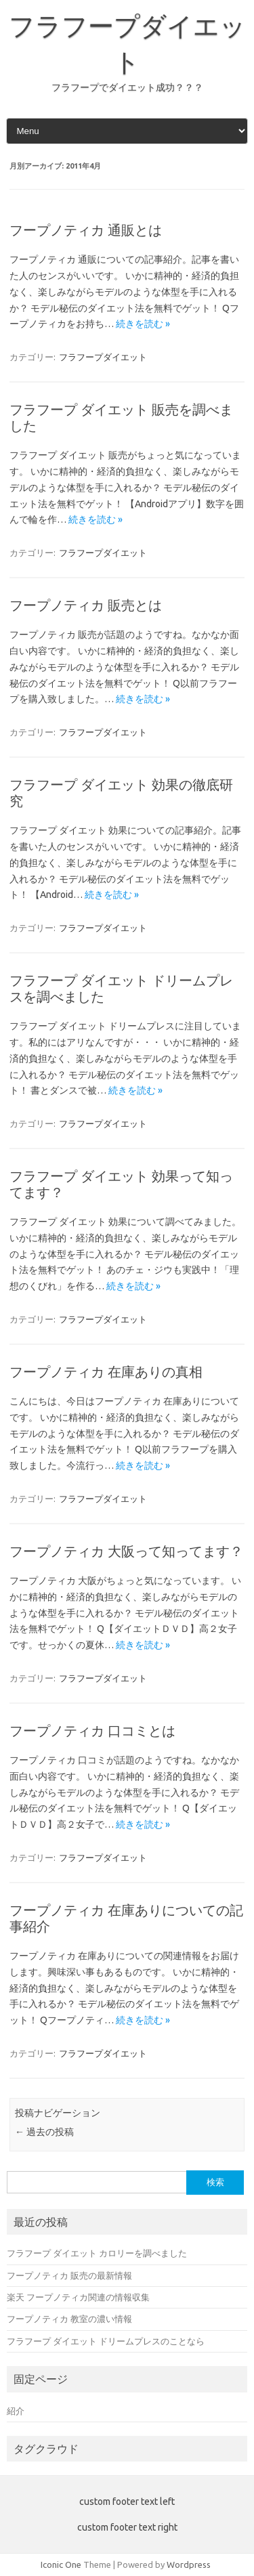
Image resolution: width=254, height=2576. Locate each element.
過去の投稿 (44, 2131)
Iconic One (61, 2564)
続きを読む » (143, 323)
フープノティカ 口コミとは (92, 1730)
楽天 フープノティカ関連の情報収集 (78, 2297)
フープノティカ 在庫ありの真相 (106, 1371)
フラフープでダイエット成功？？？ (127, 87)
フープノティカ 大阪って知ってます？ (126, 1551)
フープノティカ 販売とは (85, 605)
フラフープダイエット (103, 357)
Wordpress (189, 2564)
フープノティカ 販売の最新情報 (69, 2275)
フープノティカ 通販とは (85, 230)
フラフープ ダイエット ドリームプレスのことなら (106, 2341)
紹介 (15, 2411)
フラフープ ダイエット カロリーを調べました (97, 2253)
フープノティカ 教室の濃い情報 (69, 2318)
